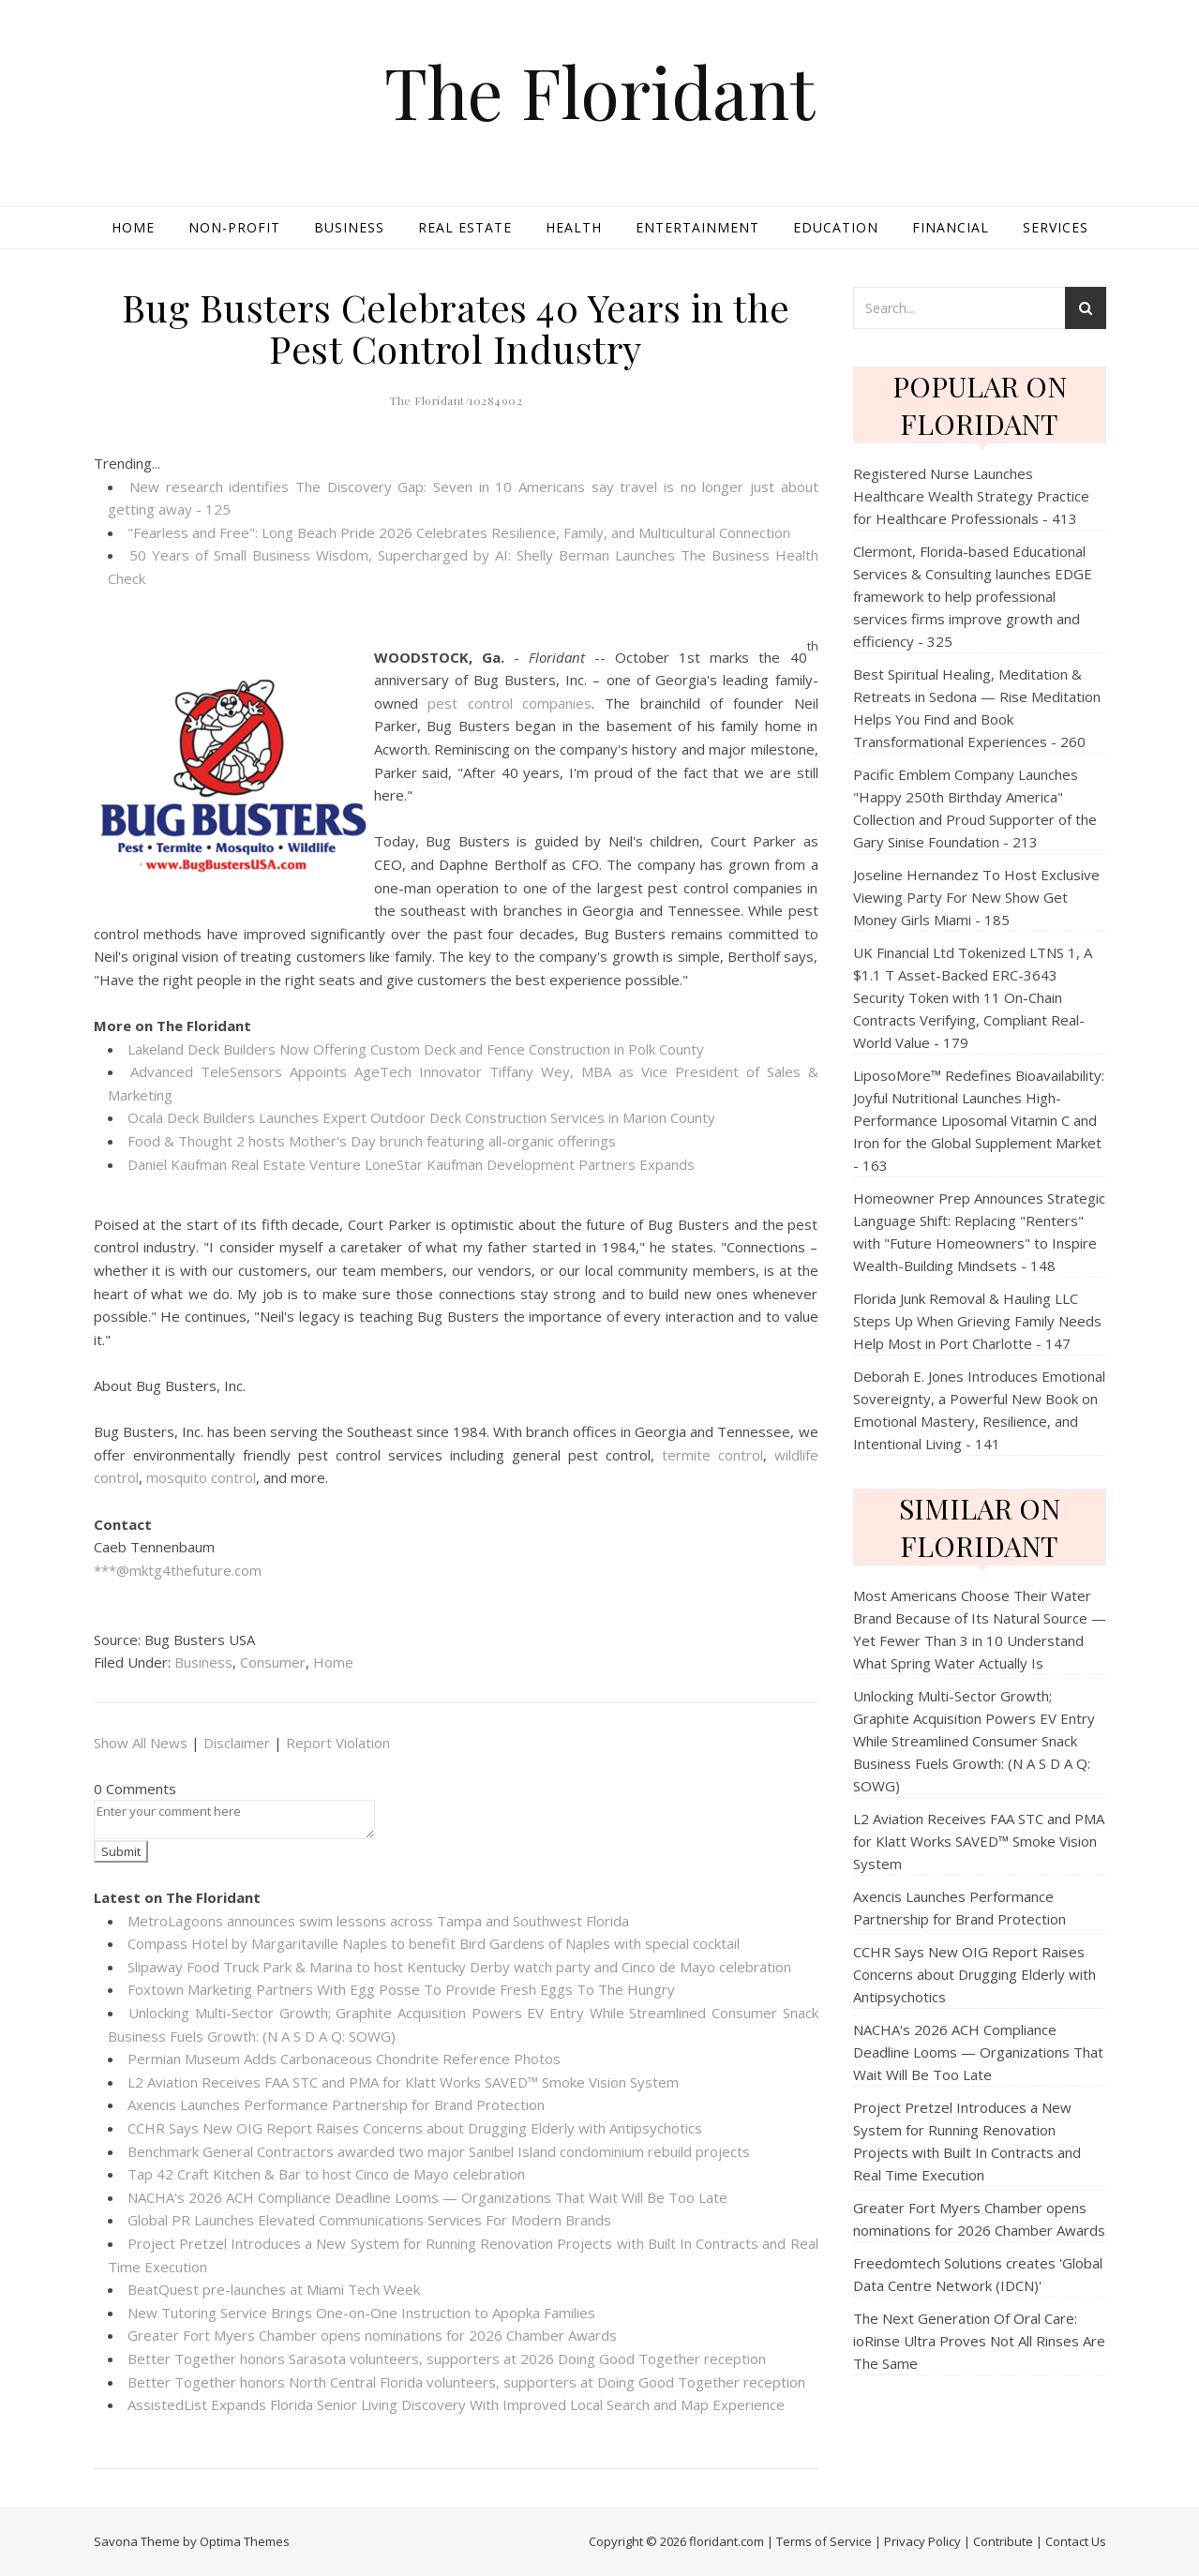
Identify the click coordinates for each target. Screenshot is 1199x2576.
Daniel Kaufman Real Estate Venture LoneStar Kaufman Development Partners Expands (411, 1164)
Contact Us (1075, 2541)
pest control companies (509, 703)
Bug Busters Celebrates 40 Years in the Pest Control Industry (456, 327)
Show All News (140, 1742)
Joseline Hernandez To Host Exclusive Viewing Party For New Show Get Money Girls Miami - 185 (976, 897)
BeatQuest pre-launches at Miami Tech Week (273, 2289)
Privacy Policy (922, 2541)
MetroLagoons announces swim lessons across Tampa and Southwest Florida (378, 1920)
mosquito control (201, 1477)
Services (1055, 227)
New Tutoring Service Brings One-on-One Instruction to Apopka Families (361, 2312)
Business (349, 227)
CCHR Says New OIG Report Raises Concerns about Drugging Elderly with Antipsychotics (414, 2128)
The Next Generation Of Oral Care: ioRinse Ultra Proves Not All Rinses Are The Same (979, 2341)
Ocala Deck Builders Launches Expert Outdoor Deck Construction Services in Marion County (421, 1117)
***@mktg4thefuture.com (178, 1570)
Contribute (1003, 2541)
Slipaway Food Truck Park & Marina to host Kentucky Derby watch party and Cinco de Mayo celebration (459, 1966)
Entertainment (697, 227)
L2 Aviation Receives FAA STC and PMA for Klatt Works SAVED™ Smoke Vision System (403, 2082)
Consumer (273, 1662)
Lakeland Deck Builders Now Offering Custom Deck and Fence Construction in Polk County (415, 1049)
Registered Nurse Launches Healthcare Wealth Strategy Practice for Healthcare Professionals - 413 (971, 496)
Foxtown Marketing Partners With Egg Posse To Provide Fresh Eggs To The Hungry (401, 1989)
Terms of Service (824, 2541)
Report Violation (338, 1742)
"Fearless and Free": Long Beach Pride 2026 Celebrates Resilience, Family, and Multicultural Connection (458, 532)
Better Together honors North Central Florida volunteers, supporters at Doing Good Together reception (466, 2382)
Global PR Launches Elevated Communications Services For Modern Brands (369, 2219)
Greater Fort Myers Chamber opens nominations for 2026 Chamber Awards (372, 2335)
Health (574, 227)
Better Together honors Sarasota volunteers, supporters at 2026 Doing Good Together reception (446, 2358)
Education (835, 227)
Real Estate (465, 227)
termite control (712, 1454)
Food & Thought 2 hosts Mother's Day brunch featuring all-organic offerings (371, 1140)
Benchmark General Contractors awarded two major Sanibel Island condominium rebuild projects (438, 2151)
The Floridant (599, 91)
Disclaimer (236, 1742)
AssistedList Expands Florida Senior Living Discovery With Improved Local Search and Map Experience (456, 2404)
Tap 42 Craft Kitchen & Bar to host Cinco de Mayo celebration (326, 2173)
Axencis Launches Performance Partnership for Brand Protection (336, 2104)
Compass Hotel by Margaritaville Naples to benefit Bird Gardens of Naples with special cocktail (433, 1943)
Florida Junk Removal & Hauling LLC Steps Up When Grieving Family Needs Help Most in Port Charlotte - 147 (977, 1321)
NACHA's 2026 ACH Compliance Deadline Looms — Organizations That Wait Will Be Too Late (427, 2197)
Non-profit (234, 227)
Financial (950, 227)
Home (133, 227)
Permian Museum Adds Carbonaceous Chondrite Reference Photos (344, 2058)
